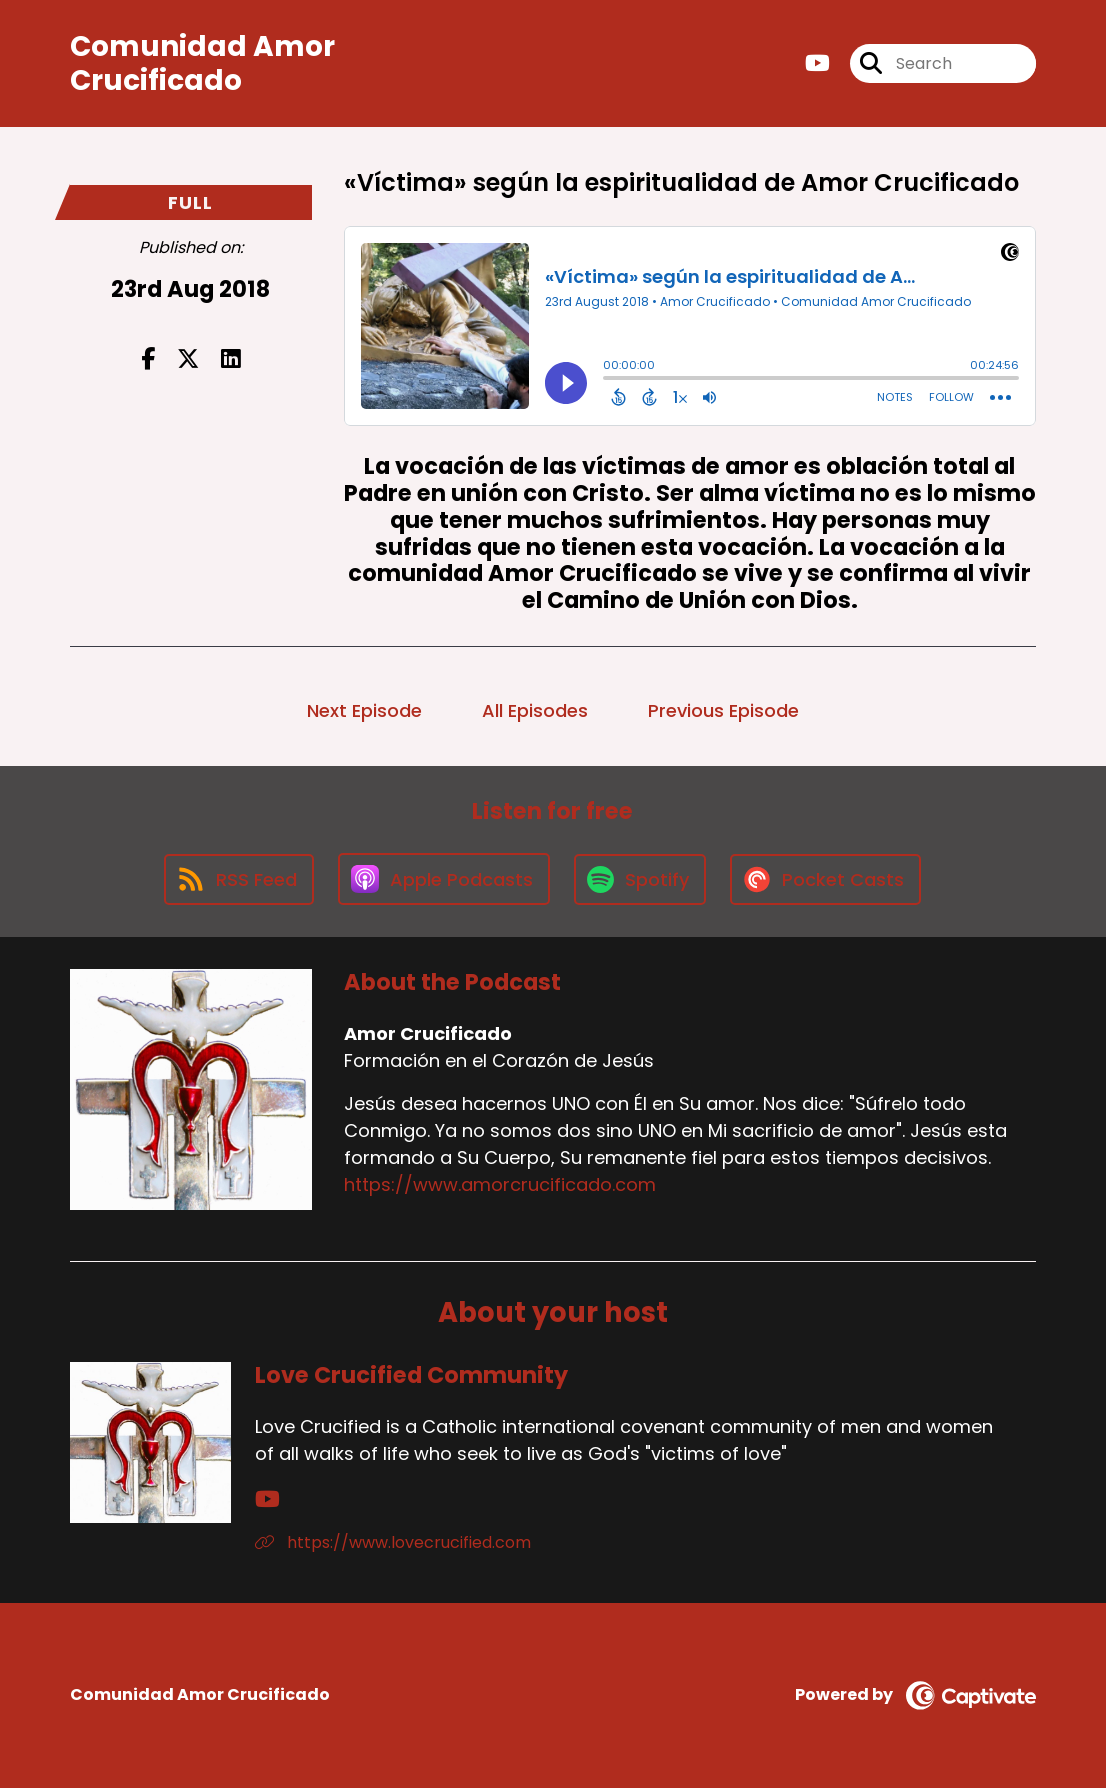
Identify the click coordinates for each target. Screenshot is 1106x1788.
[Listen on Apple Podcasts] (444, 879)
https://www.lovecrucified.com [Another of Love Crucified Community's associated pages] (393, 1542)
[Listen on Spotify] (640, 879)
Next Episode (364, 710)
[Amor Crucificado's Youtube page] (817, 63)
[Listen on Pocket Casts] (825, 879)
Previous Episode (723, 710)
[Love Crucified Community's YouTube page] (267, 1499)
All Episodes (535, 710)
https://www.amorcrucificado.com (500, 1184)
